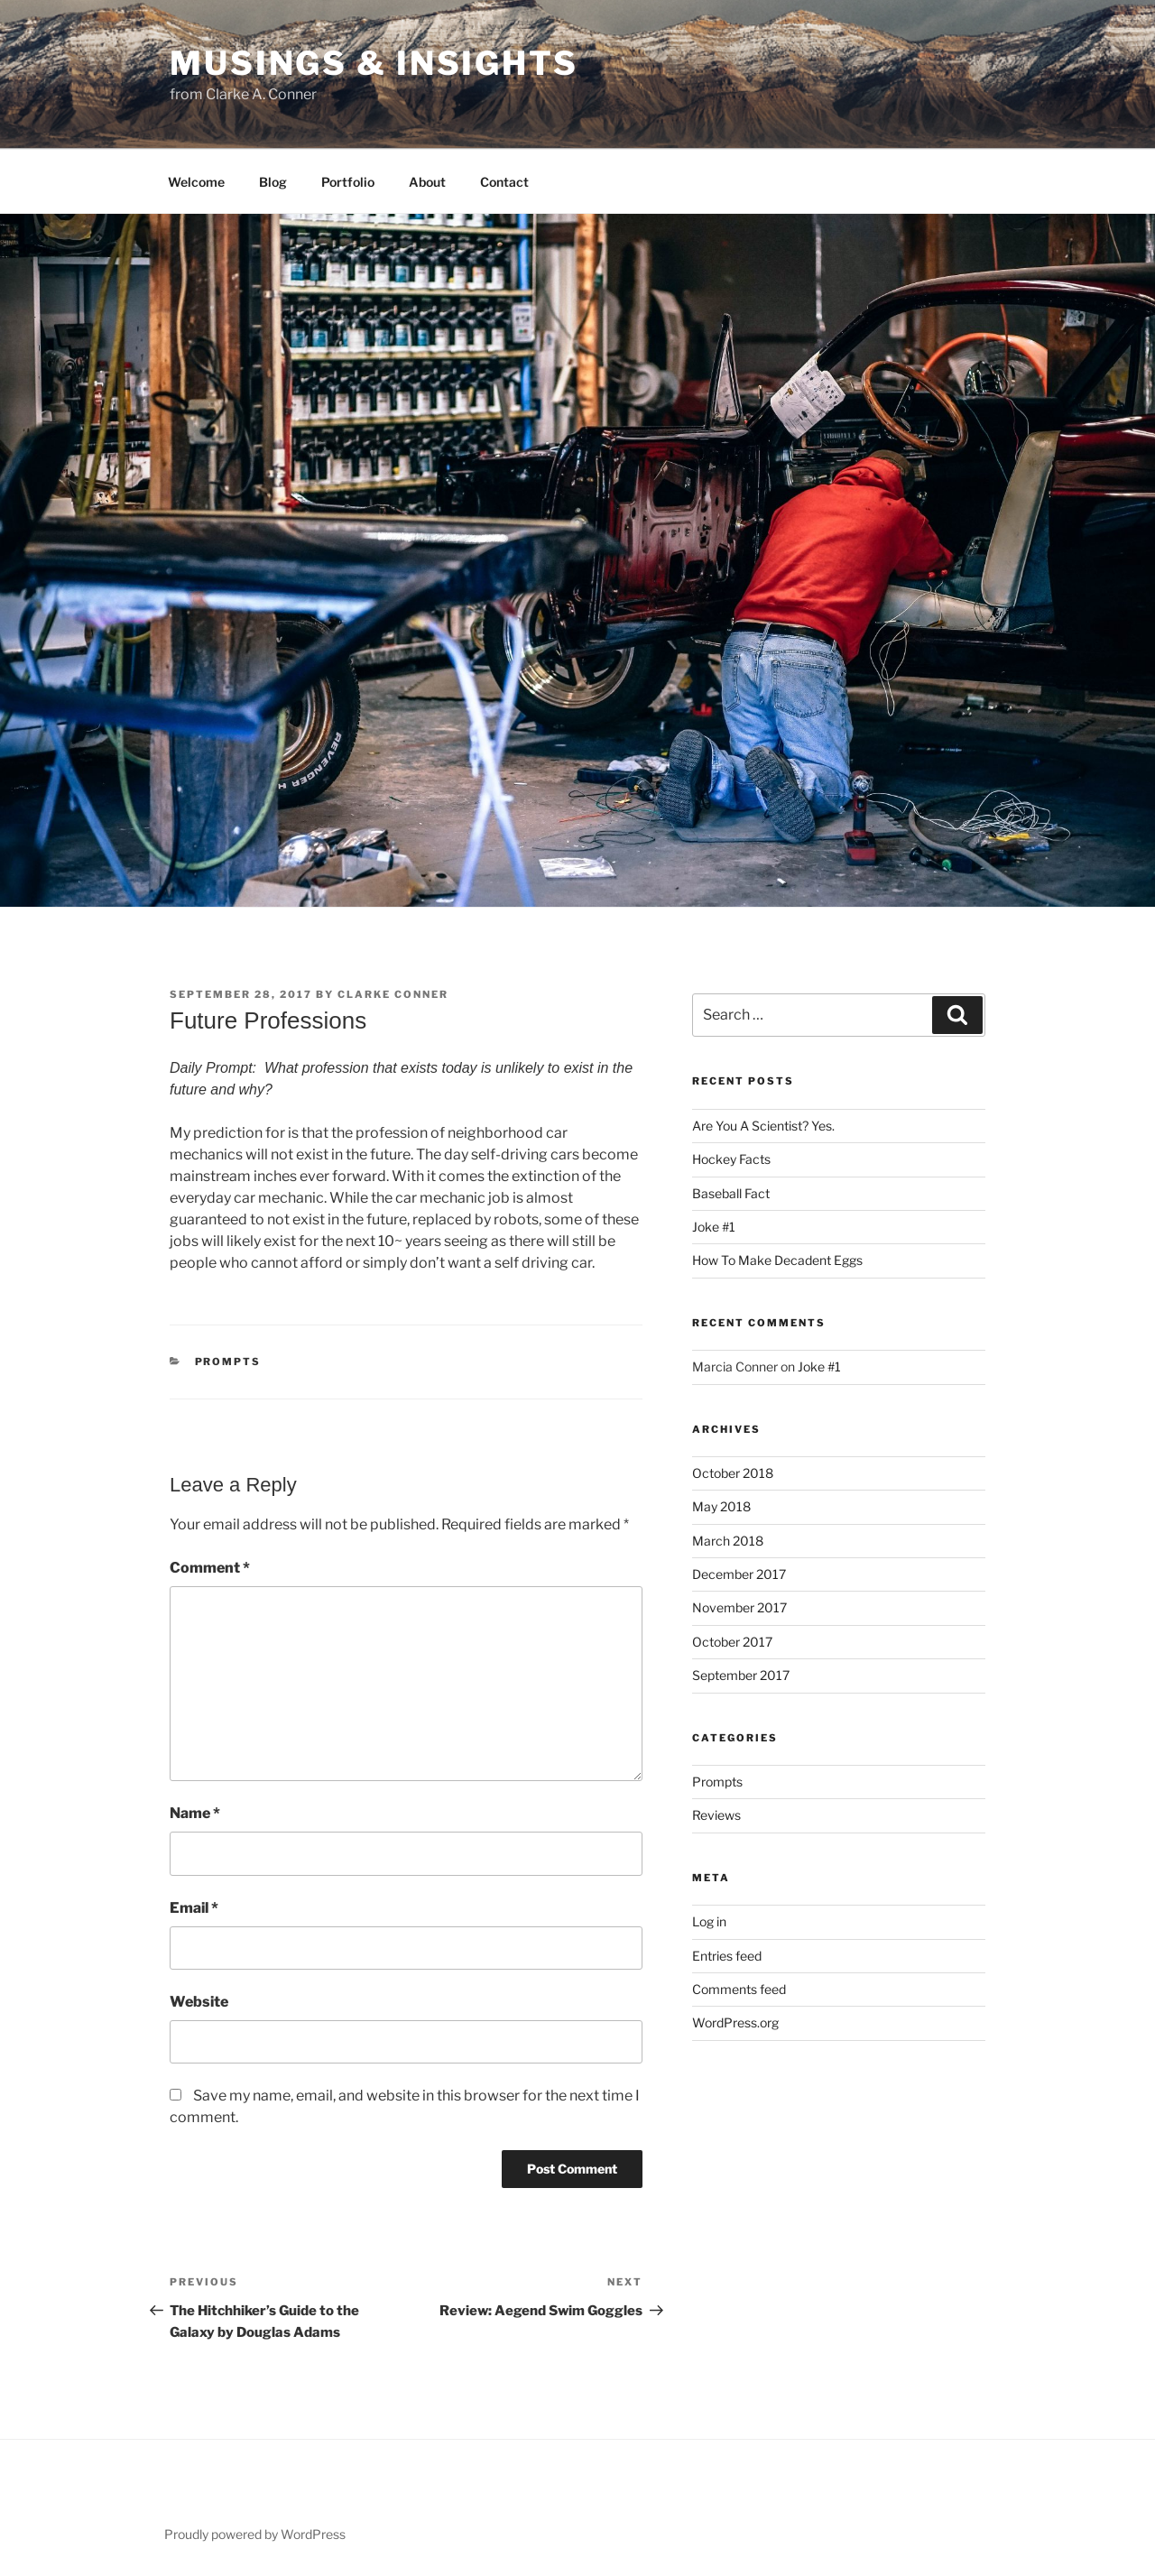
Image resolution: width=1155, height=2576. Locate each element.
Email (194, 1907)
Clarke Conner (392, 994)
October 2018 (732, 1473)
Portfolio (347, 181)
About (427, 181)
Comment (210, 1567)
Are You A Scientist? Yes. (763, 1125)
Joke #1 (713, 1226)
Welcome (196, 181)
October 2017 (732, 1641)
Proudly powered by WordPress (255, 2534)
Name (195, 1813)
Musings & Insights (374, 63)
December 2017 (739, 1574)
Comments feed (739, 1989)
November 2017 (739, 1607)
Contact (504, 181)
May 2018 (721, 1506)
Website (199, 2001)
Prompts (228, 1361)
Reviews (716, 1815)
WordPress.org (735, 2022)
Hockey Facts (731, 1159)
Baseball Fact (731, 1193)
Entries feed (727, 1955)
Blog (273, 181)
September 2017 (741, 1675)
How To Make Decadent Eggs (777, 1260)
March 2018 (727, 1540)
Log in (709, 1921)
